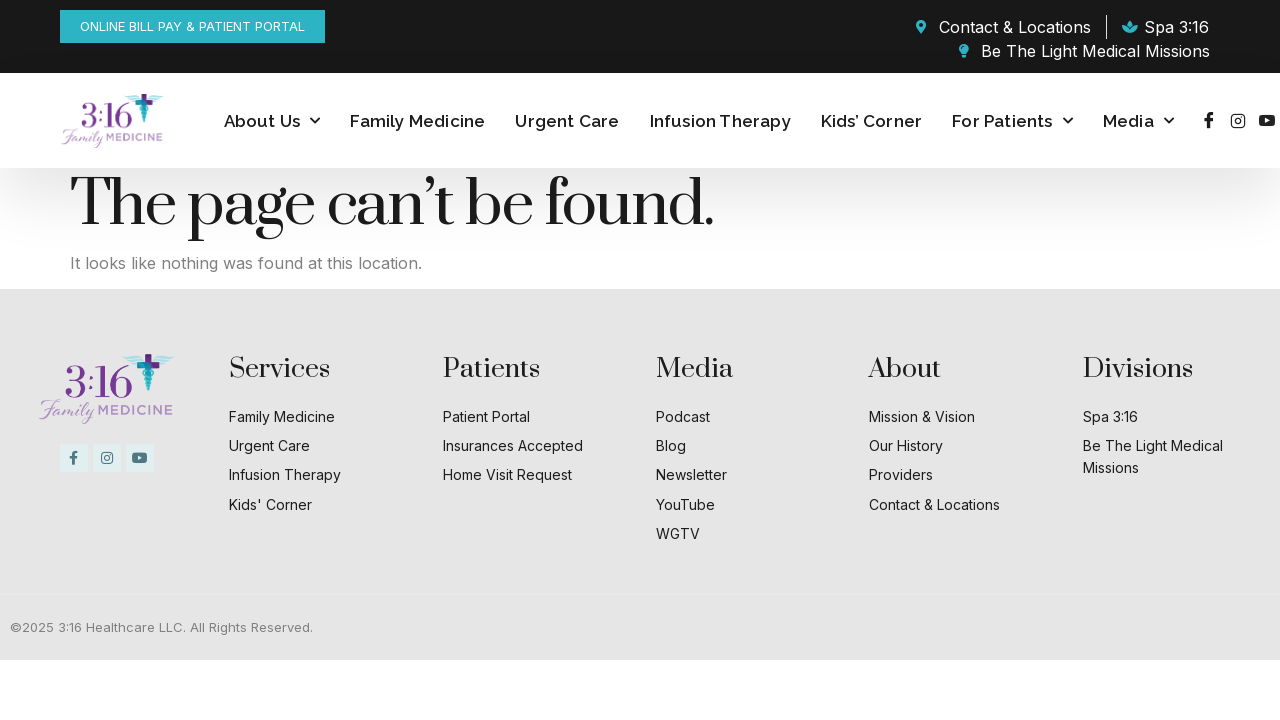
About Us (272, 121)
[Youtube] (1267, 121)
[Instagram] (1238, 121)
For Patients (1012, 121)
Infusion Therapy (720, 121)
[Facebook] (1209, 121)
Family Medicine (417, 121)
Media (1138, 121)
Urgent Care (567, 121)
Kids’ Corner (871, 121)
